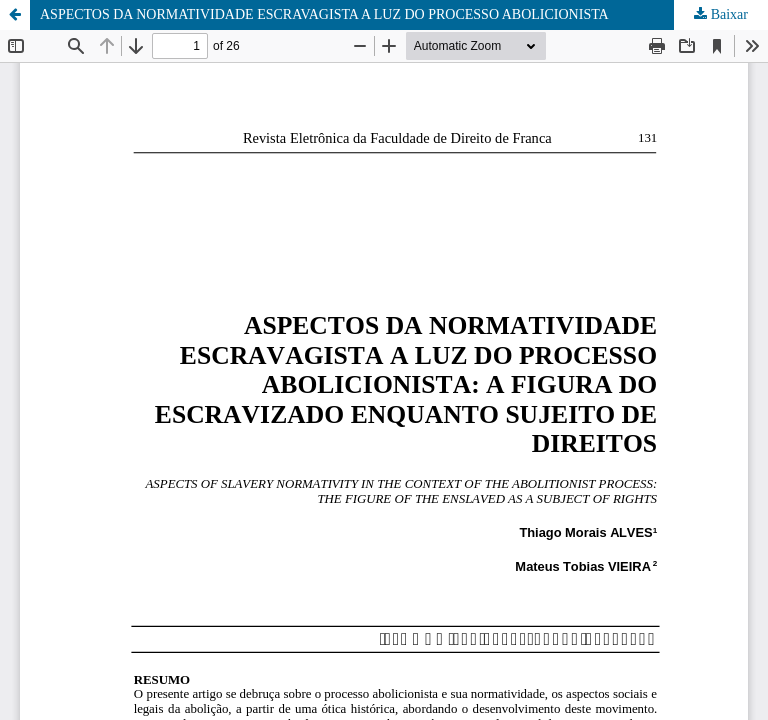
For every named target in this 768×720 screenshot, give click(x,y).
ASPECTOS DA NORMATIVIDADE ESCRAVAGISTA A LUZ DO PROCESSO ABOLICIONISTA (324, 14)
